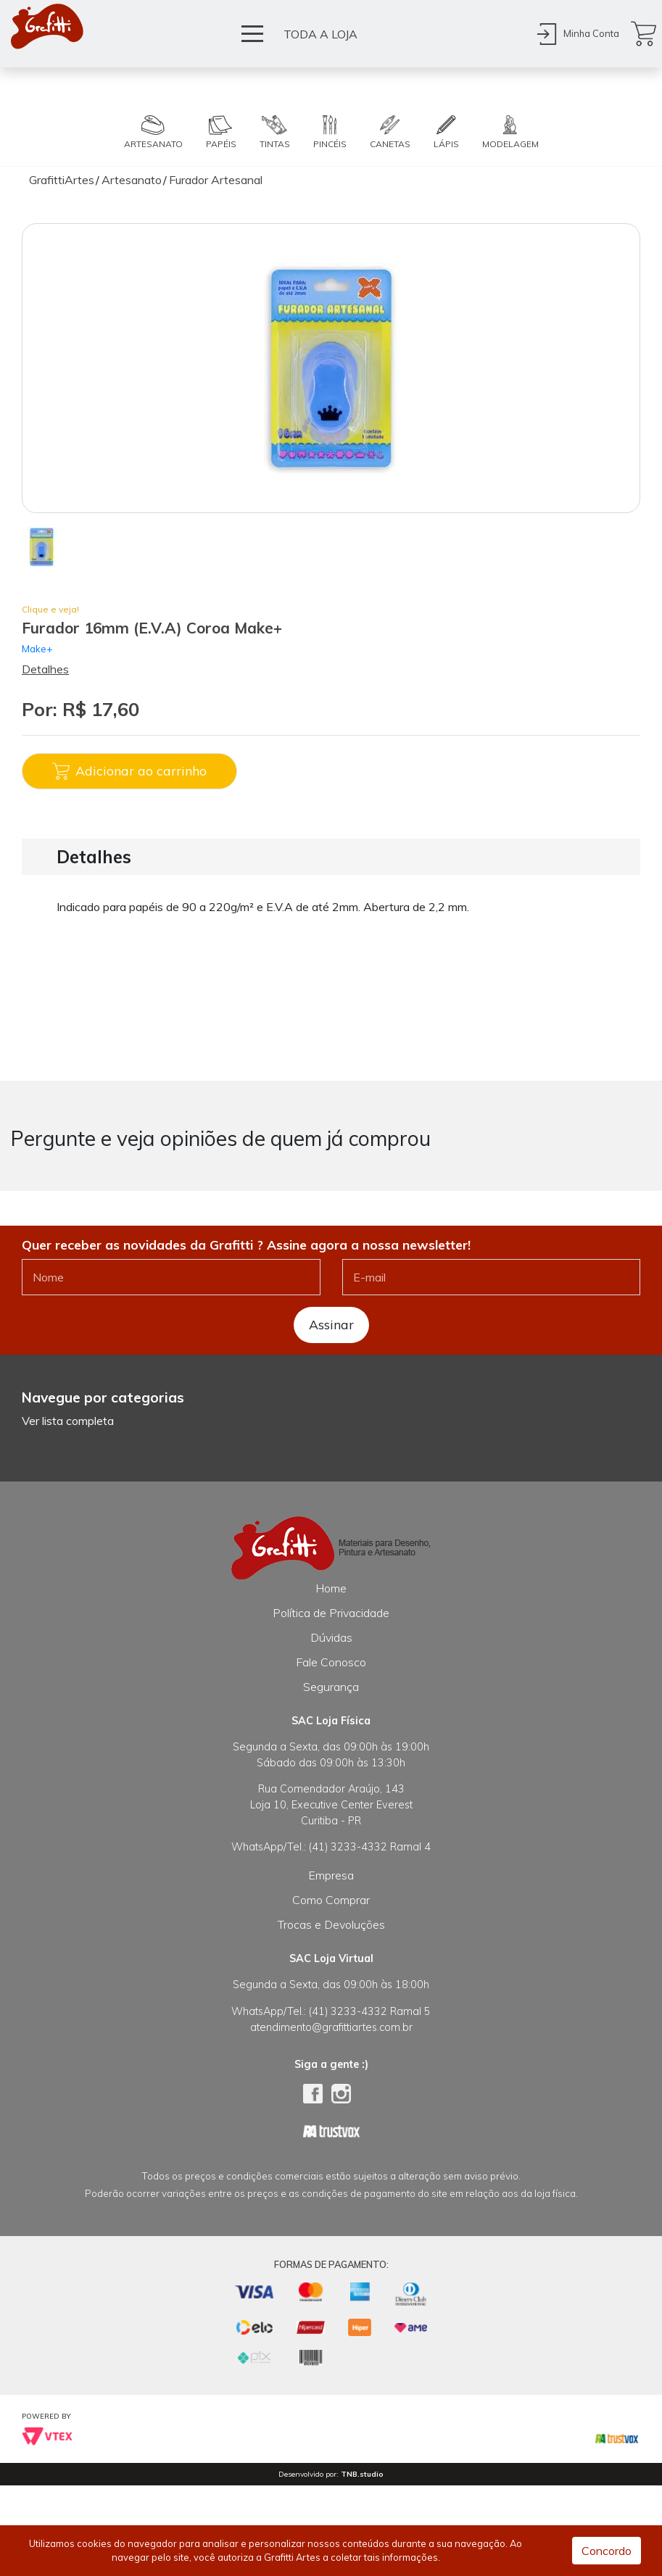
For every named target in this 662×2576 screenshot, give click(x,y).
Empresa (331, 1875)
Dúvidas (331, 1637)
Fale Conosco (331, 1662)
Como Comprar (331, 1899)
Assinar (331, 1324)
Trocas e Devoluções (331, 1924)
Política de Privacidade (331, 1612)
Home (331, 1588)
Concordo (607, 2550)
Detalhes (45, 669)
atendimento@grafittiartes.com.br (331, 2027)
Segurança (331, 1686)
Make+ (37, 648)
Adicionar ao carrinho (129, 771)
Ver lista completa (68, 1420)
